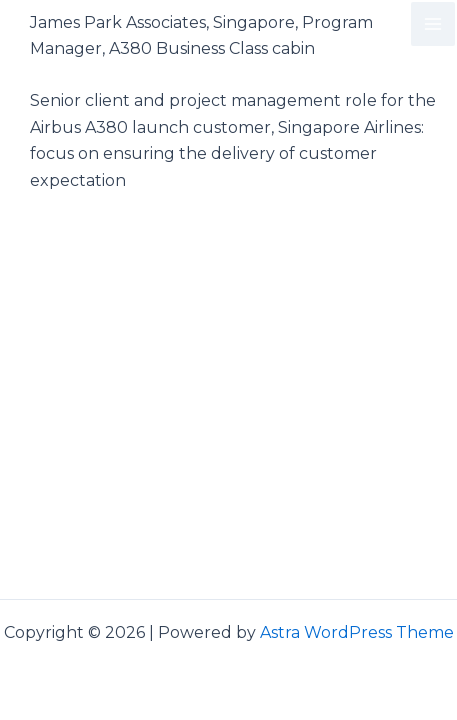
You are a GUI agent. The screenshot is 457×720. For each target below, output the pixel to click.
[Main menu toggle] (433, 24)
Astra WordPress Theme (357, 632)
